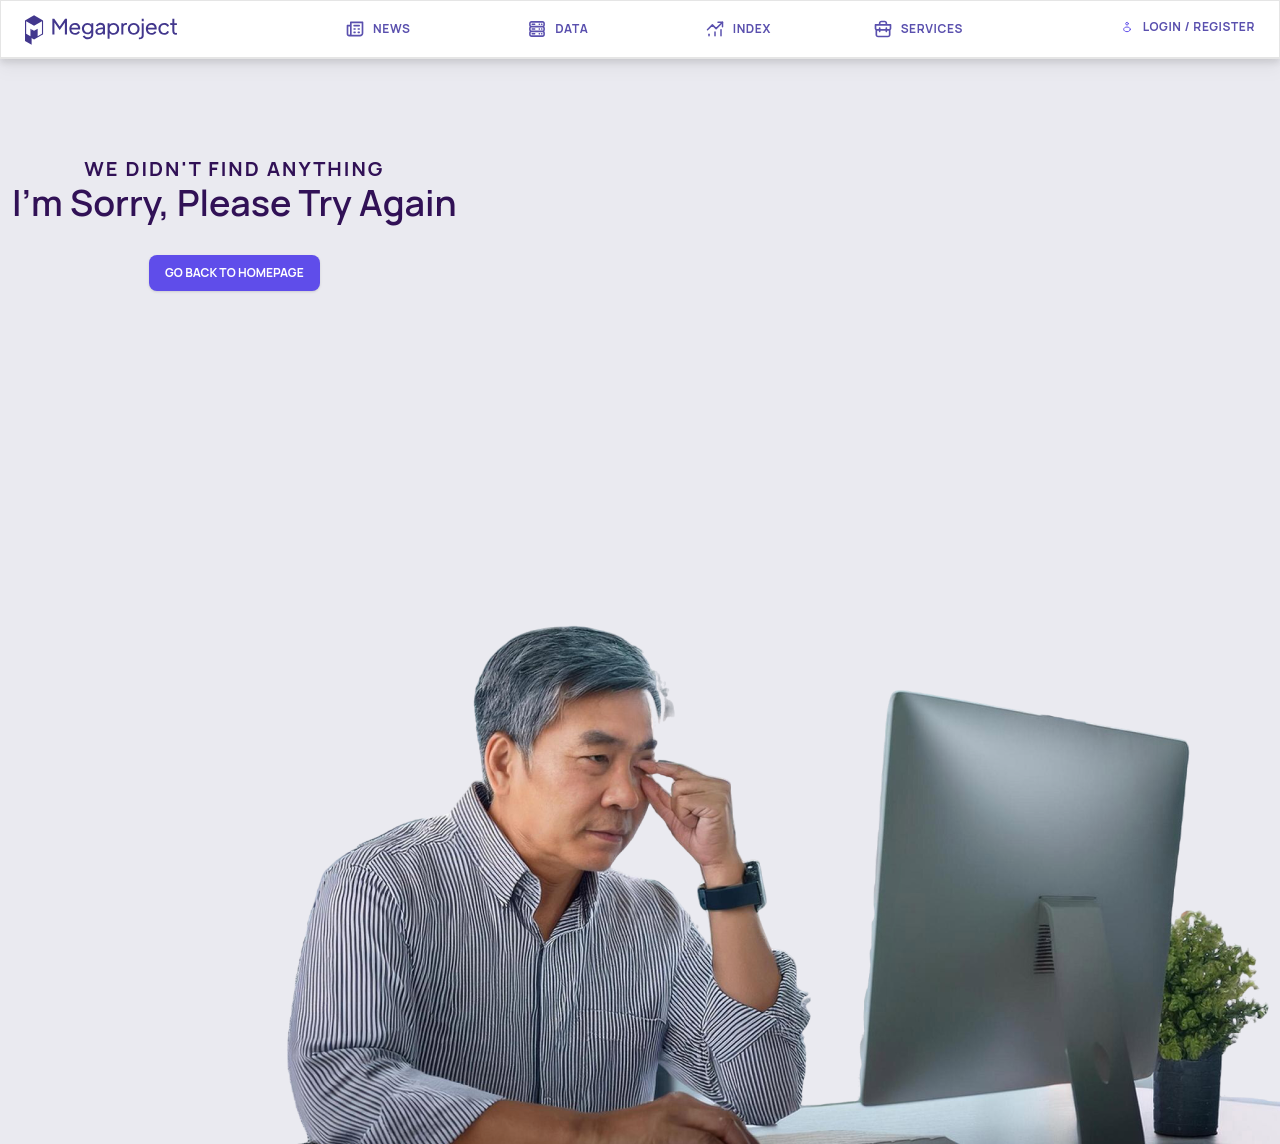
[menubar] (648, 29)
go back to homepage (234, 272)
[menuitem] (378, 29)
